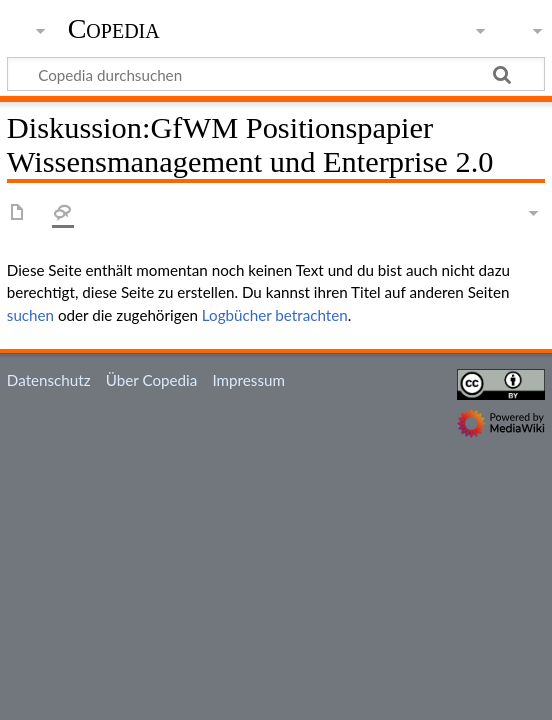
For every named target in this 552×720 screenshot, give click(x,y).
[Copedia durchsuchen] (276, 74)
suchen (30, 315)
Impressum (248, 380)
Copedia (114, 29)
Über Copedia (151, 380)
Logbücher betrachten (275, 315)
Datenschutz (49, 380)
